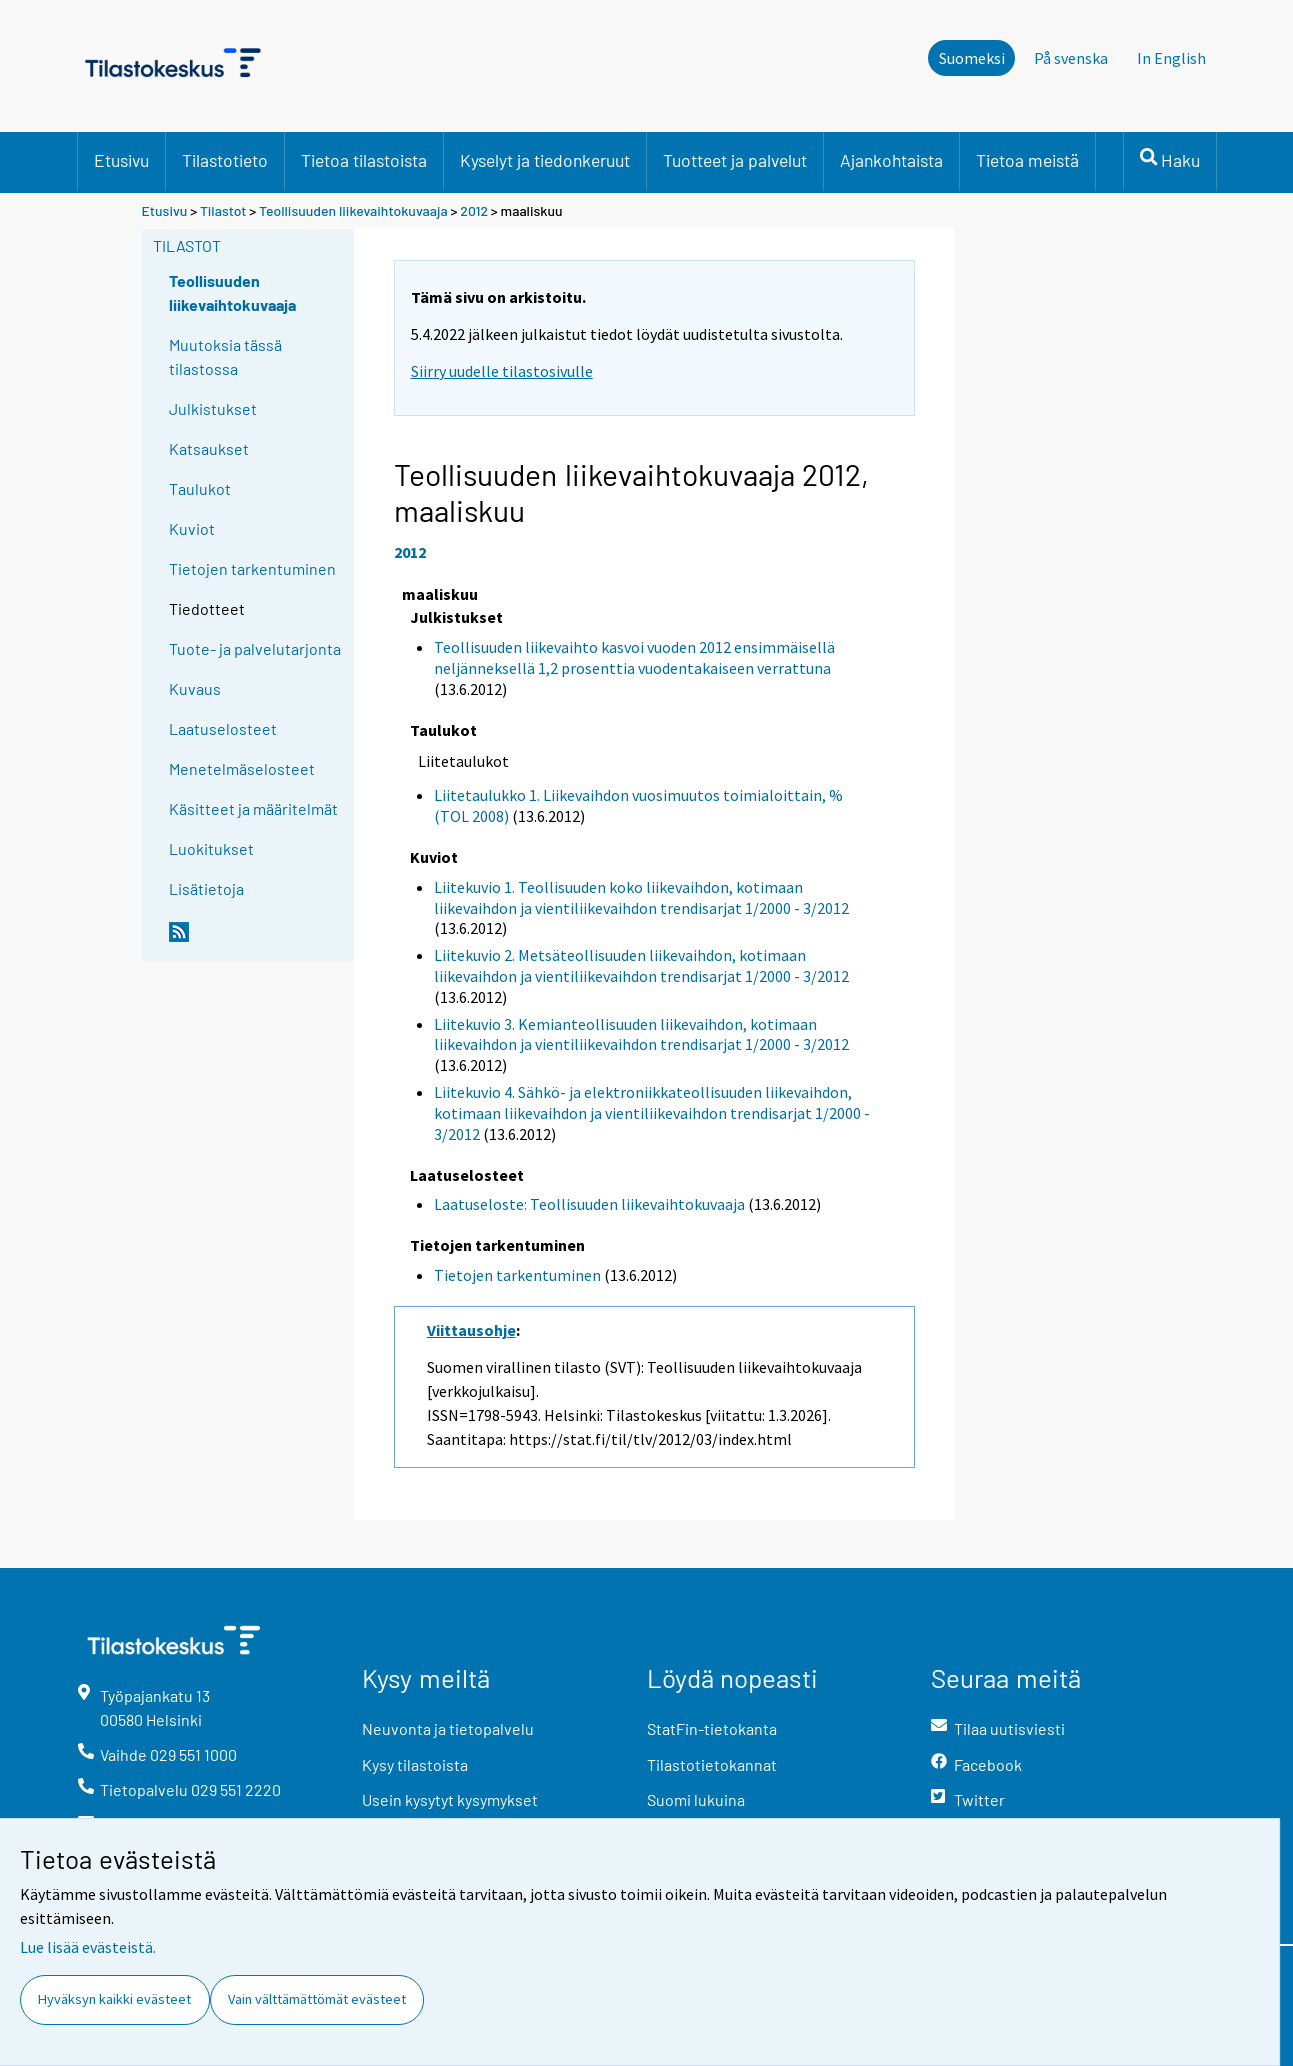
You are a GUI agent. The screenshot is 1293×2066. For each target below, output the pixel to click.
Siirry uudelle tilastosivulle (502, 371)
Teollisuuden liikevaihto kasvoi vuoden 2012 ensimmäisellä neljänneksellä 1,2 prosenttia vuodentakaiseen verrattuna (634, 657)
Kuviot (192, 528)
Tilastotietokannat (712, 1764)
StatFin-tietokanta (712, 1728)
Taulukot (200, 488)
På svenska (1071, 58)
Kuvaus (195, 688)
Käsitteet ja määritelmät (253, 808)
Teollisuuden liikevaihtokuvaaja (353, 210)
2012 (474, 210)
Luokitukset (211, 848)
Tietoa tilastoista (364, 160)
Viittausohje (471, 1330)
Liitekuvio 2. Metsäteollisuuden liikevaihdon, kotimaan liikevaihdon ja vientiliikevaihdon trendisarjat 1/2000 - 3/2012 (641, 965)
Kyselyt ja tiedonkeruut (545, 160)
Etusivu (121, 160)
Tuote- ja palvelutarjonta (255, 648)
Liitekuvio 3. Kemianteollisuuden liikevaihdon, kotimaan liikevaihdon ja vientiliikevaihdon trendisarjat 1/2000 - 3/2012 (641, 1034)
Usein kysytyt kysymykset (450, 1799)
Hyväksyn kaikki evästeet (114, 1999)
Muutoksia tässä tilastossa (225, 356)
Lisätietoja (206, 888)
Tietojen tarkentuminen (252, 568)
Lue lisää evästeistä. (88, 1947)
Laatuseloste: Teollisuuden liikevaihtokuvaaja (589, 1204)
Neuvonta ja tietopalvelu (448, 1728)
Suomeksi (972, 58)
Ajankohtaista (891, 160)
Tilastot (223, 210)
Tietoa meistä (1027, 160)
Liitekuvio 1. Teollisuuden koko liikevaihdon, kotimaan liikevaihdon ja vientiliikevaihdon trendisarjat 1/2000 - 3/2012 (641, 897)
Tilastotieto (225, 160)
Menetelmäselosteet (242, 768)
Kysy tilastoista (415, 1764)
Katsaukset (209, 448)
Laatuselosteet (223, 728)
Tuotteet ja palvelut (735, 160)
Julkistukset (213, 408)
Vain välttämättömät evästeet (317, 1999)
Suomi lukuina (696, 1799)
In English (1171, 58)
